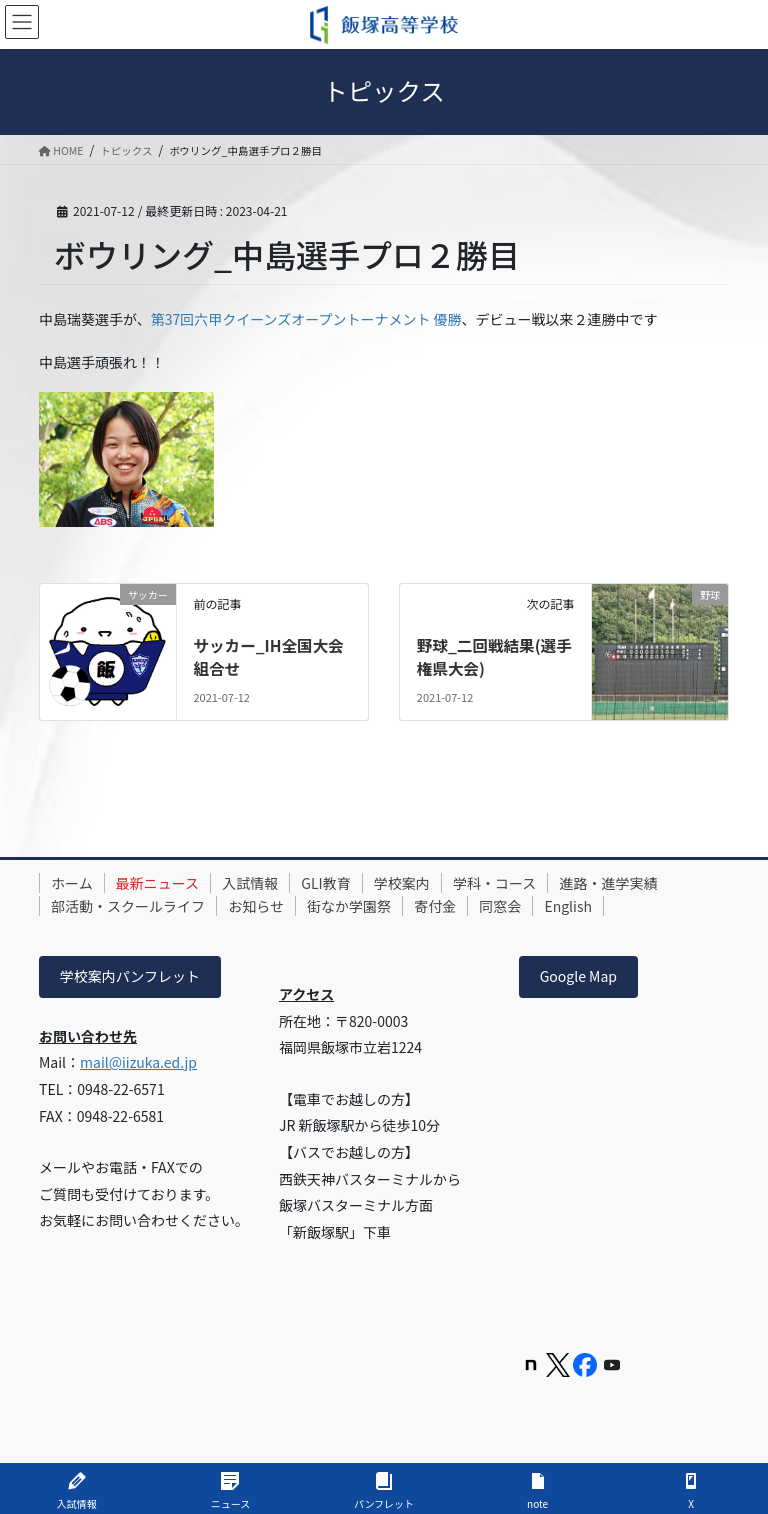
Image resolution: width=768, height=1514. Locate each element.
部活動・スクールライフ (131, 906)
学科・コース (526, 883)
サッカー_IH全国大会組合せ (270, 656)
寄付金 (456, 906)
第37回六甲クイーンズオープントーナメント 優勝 (306, 319)
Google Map (578, 976)
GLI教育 (346, 883)
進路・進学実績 (647, 883)
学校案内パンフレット (130, 976)
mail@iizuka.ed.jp (138, 1062)
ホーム (75, 883)
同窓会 (527, 906)
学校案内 (428, 883)
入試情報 (265, 883)
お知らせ (265, 906)
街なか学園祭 (364, 906)
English (601, 906)
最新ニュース (166, 883)
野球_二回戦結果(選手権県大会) (488, 656)
